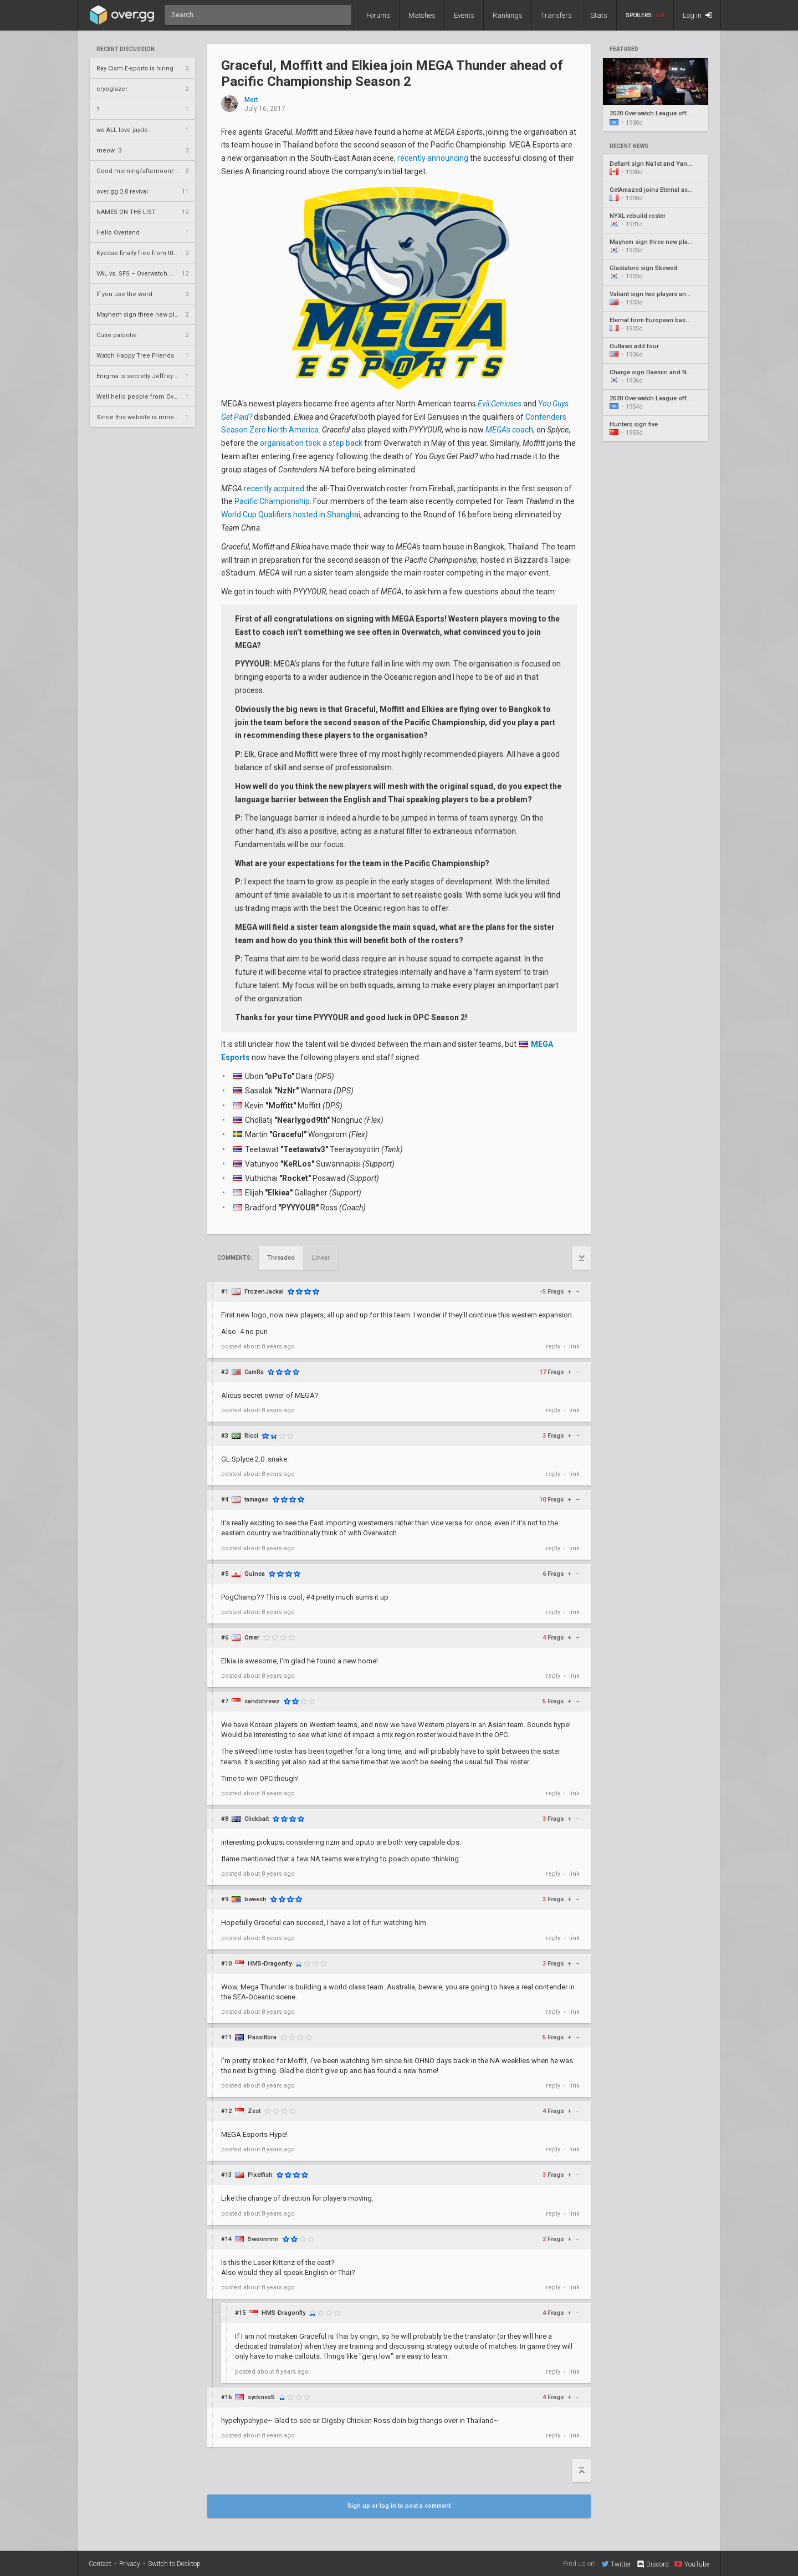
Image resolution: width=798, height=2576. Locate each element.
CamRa (254, 1372)
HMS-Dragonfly (269, 1963)
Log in (697, 15)
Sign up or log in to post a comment (399, 2505)
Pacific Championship (272, 501)
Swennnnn (263, 2239)
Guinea (254, 1573)
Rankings (508, 15)
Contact (100, 2563)
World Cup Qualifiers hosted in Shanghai (290, 514)
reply (553, 1346)
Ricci (251, 1435)
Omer (251, 1637)
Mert (251, 100)
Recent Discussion (125, 49)
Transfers (556, 15)
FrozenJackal (264, 1291)
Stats (598, 15)
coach (509, 429)
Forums (378, 15)
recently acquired (274, 488)
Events (464, 15)
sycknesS (261, 2397)
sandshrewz (262, 1701)
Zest (254, 2111)
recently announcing (432, 158)
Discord (652, 2564)
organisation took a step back (311, 443)
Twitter (616, 2564)
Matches (422, 15)
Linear (321, 1257)
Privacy (129, 2563)
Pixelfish (260, 2174)
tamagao (256, 1499)
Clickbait (256, 1818)
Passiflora (262, 2037)
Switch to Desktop (174, 2563)
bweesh (255, 1899)
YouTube (691, 2564)
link (574, 1346)
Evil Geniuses (499, 403)
